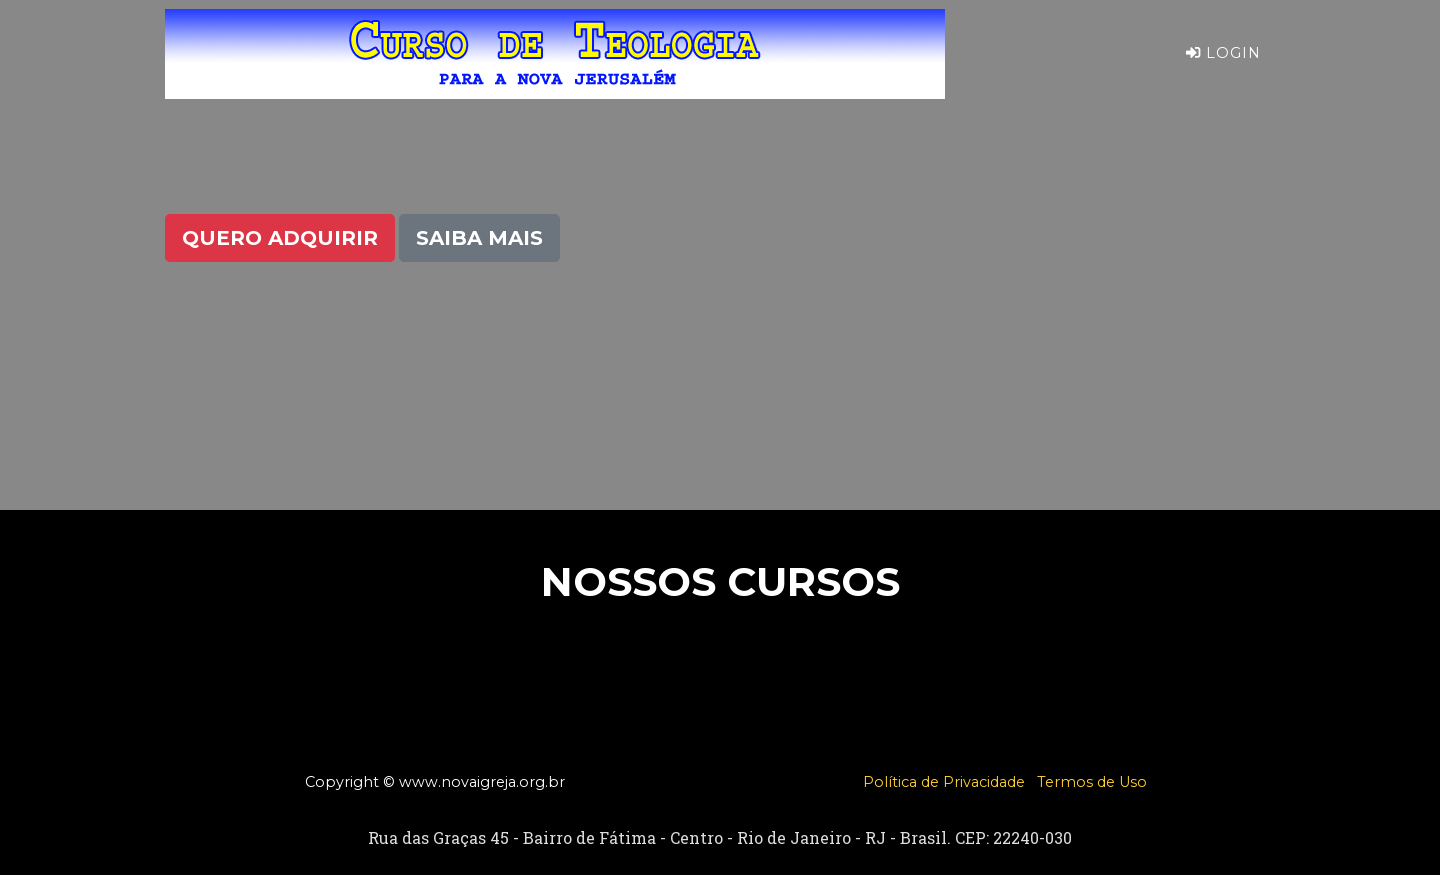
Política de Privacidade (944, 782)
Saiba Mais (479, 238)
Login (1223, 69)
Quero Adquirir (280, 238)
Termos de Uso (1092, 782)
